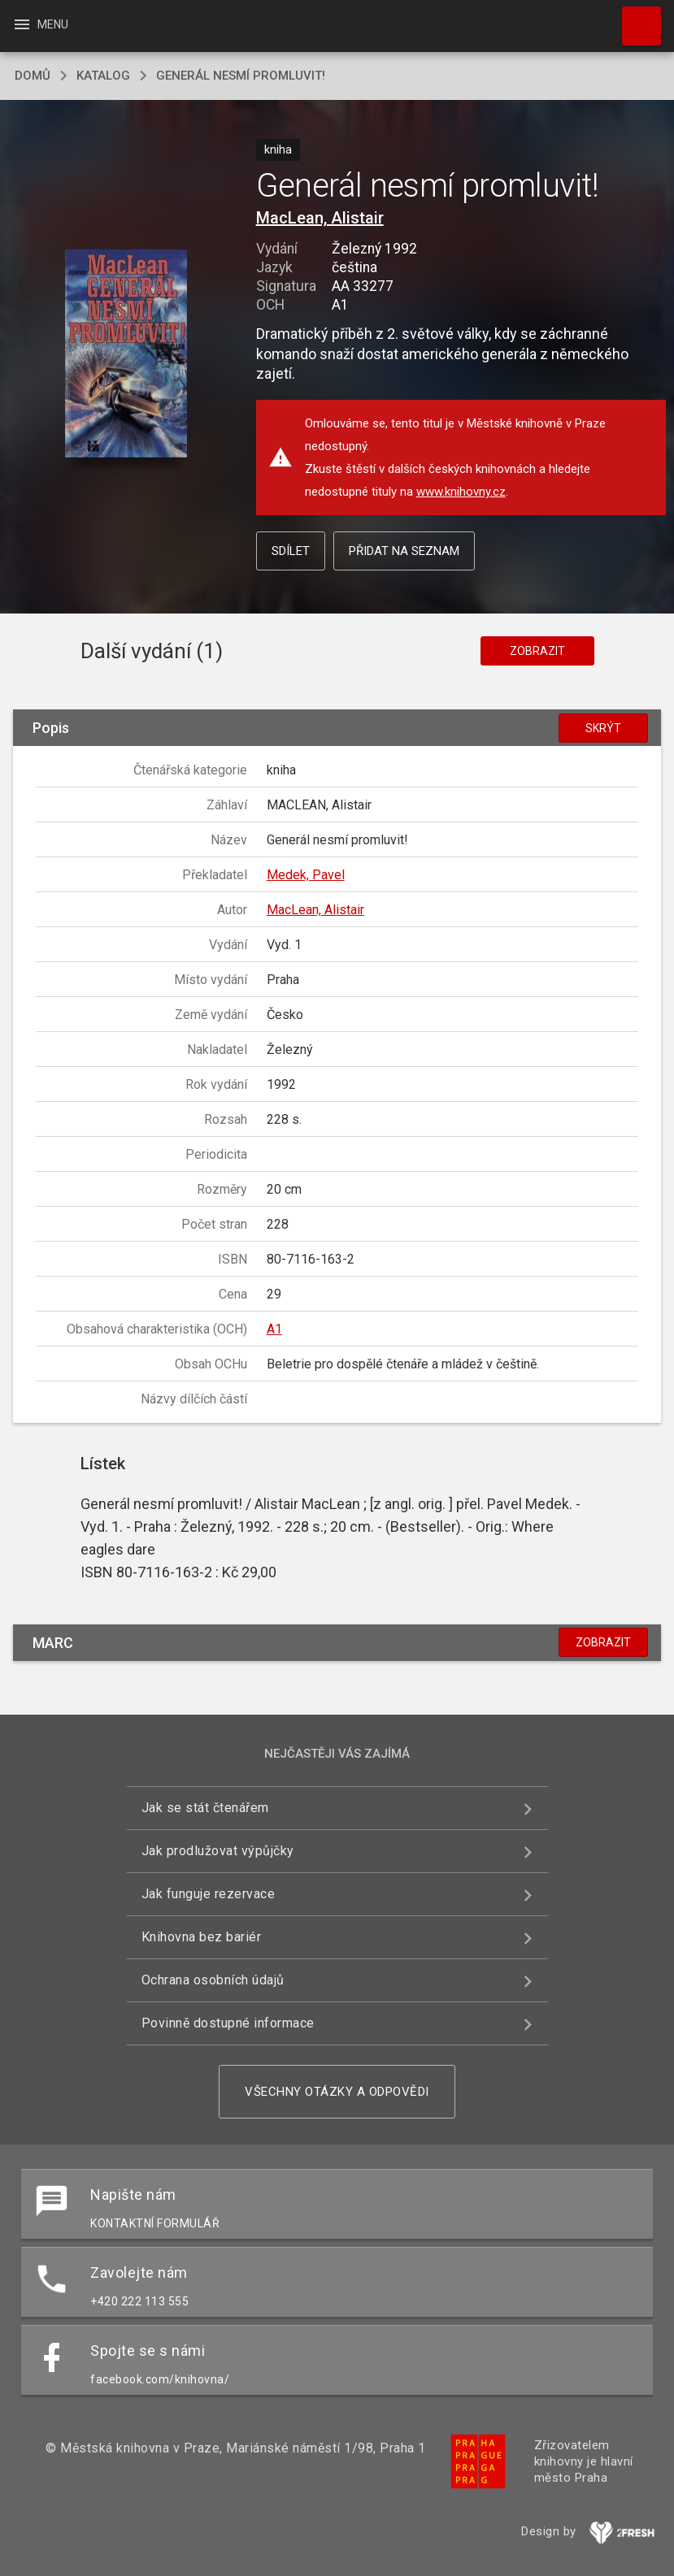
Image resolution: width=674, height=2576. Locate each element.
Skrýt (603, 728)
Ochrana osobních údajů (213, 1980)
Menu (40, 24)
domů (32, 75)
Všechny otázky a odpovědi (337, 2091)
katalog (103, 75)
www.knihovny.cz (461, 491)
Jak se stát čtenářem (205, 1807)
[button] (126, 355)
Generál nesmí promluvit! (240, 75)
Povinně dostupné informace (228, 2023)
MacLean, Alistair (320, 218)
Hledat (634, 18)
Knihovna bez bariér (201, 1937)
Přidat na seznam (404, 551)
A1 (274, 1329)
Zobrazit (537, 650)
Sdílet (291, 551)
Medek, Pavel (306, 875)
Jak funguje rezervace (208, 1894)
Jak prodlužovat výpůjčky (217, 1850)
